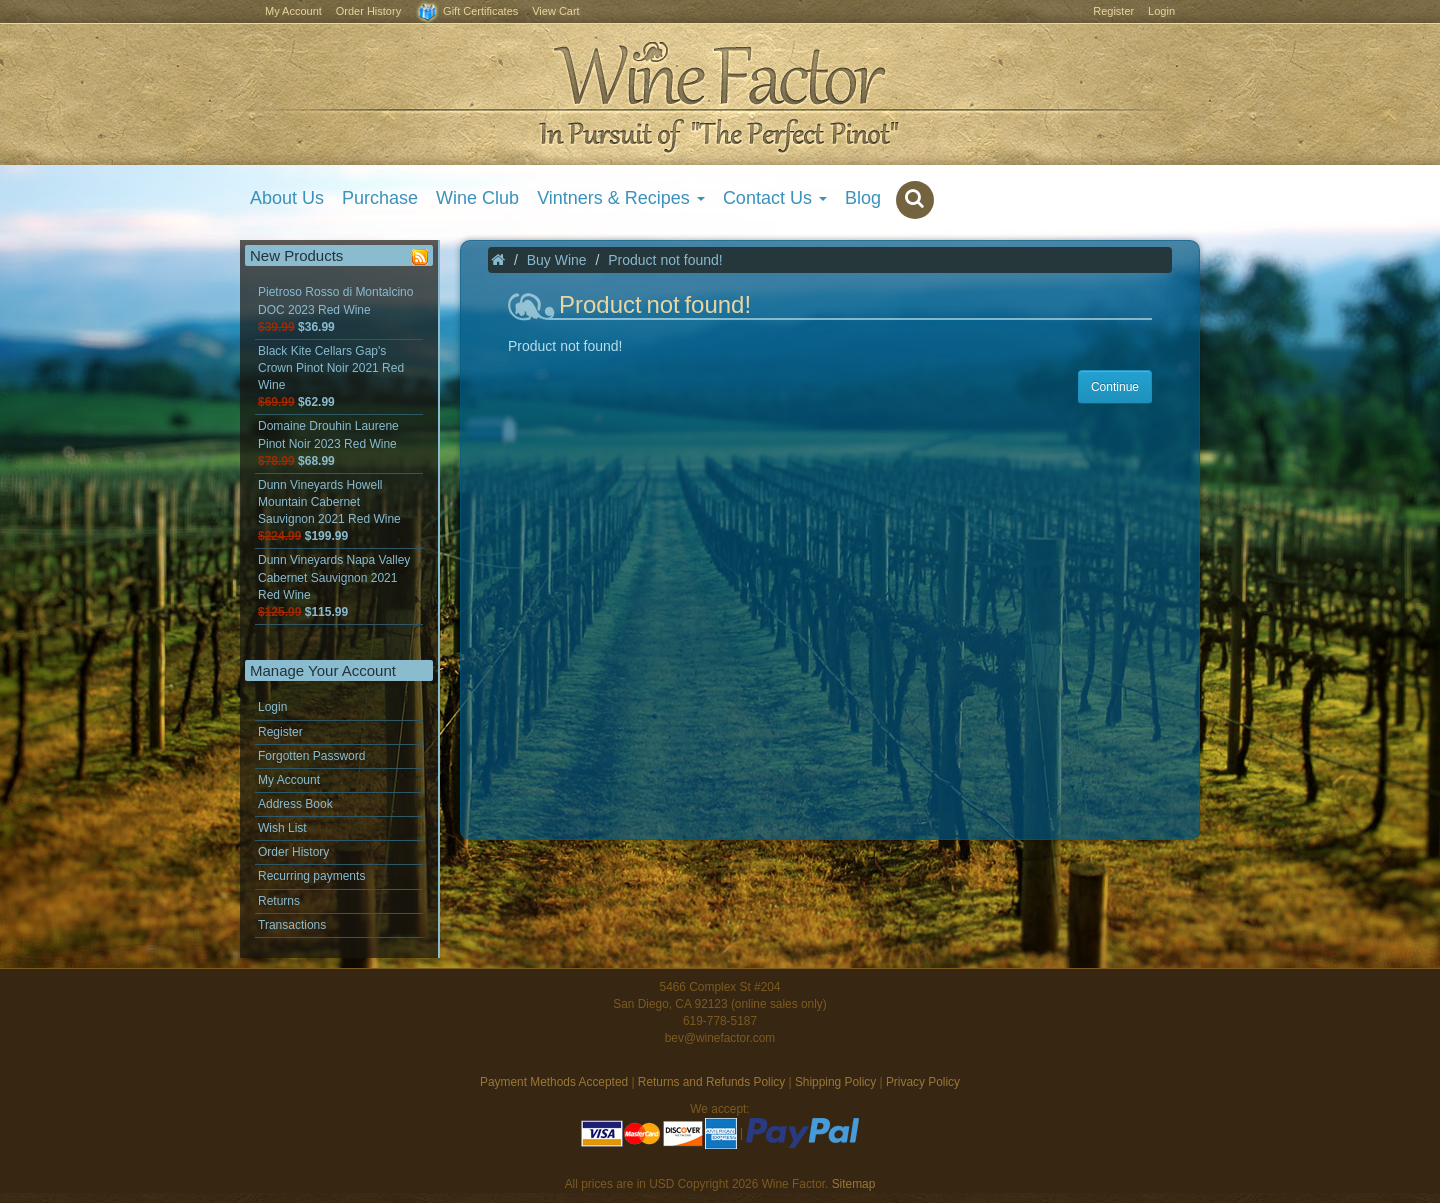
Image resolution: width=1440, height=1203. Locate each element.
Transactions (292, 925)
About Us (287, 198)
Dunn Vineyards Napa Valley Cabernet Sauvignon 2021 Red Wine (334, 585)
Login (1161, 11)
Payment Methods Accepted (554, 1082)
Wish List (282, 828)
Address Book (295, 804)
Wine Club (477, 198)
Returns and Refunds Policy (711, 1082)
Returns (279, 901)
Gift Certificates (466, 12)
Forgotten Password (311, 756)
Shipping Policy (835, 1082)
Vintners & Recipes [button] (621, 198)
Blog (863, 198)
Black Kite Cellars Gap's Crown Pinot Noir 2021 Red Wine (331, 376)
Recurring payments (311, 876)
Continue (1115, 387)
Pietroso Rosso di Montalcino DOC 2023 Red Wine (335, 309)
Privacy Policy (923, 1082)
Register (1113, 11)
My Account (293, 11)
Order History (368, 11)
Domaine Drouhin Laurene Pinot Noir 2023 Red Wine (328, 443)
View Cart (555, 11)
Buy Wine (557, 260)
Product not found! (665, 260)
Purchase (380, 198)
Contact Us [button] (775, 198)
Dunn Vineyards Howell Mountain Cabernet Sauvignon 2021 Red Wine (329, 510)
